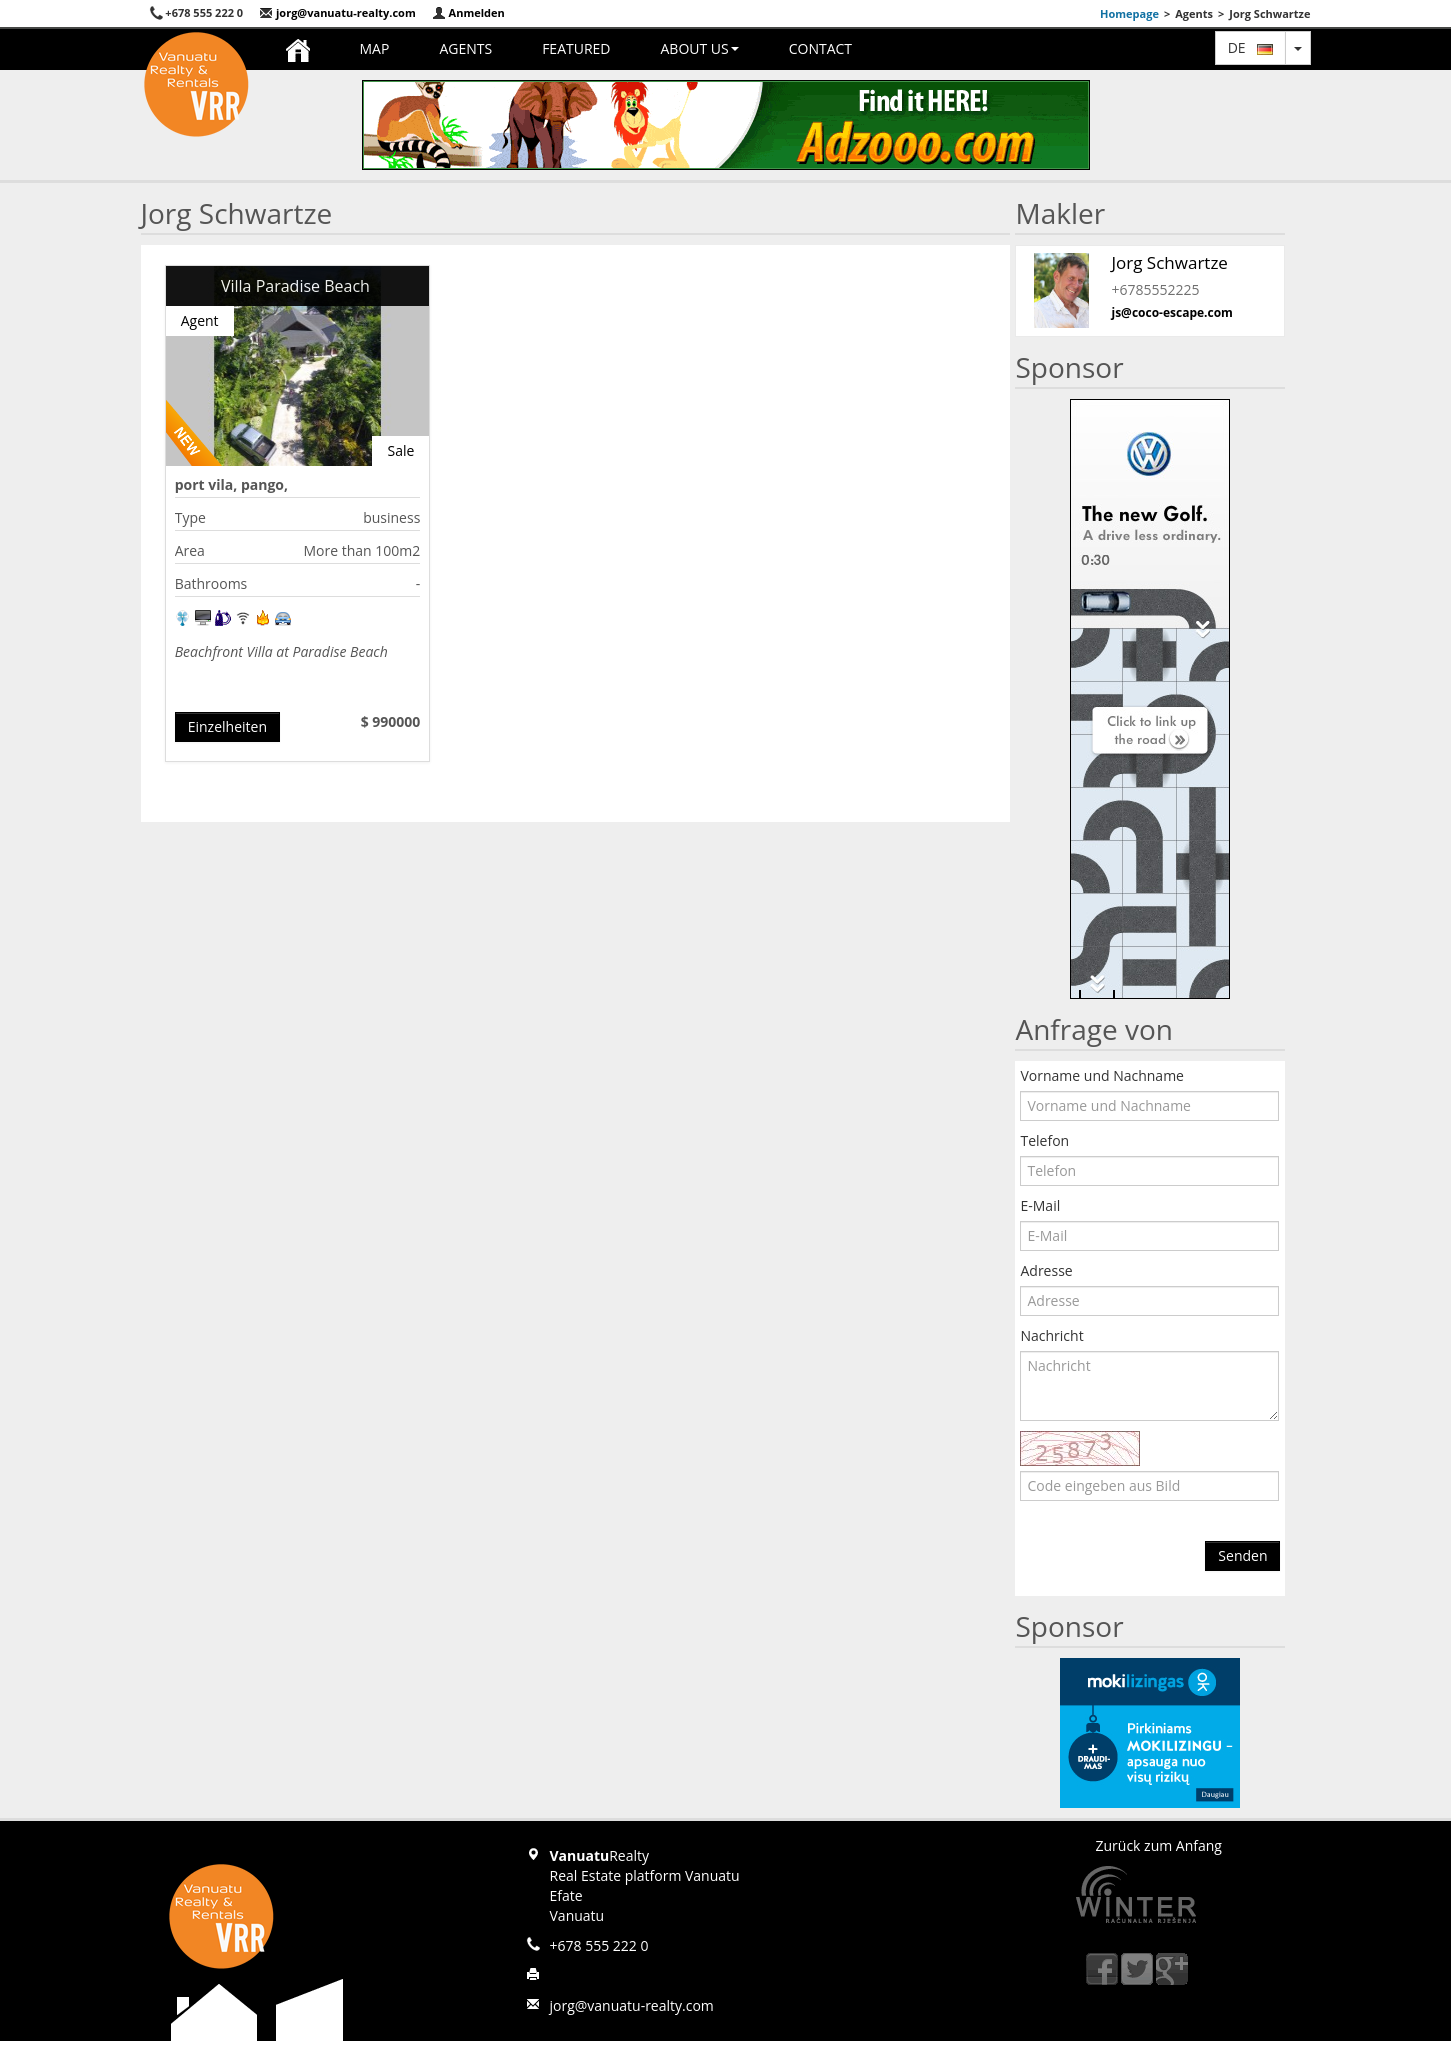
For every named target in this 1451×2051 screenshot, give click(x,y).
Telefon (1044, 1140)
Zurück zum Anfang (1159, 1845)
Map (375, 48)
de (1250, 47)
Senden (1242, 1555)
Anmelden (468, 12)
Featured (576, 48)
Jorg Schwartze (1169, 262)
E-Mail (1040, 1205)
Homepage (1129, 13)
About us (699, 48)
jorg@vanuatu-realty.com (337, 12)
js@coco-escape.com (1171, 312)
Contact (820, 48)
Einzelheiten (227, 726)
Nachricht (1051, 1335)
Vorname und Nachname (1102, 1075)
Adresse (1046, 1270)
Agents (465, 48)
